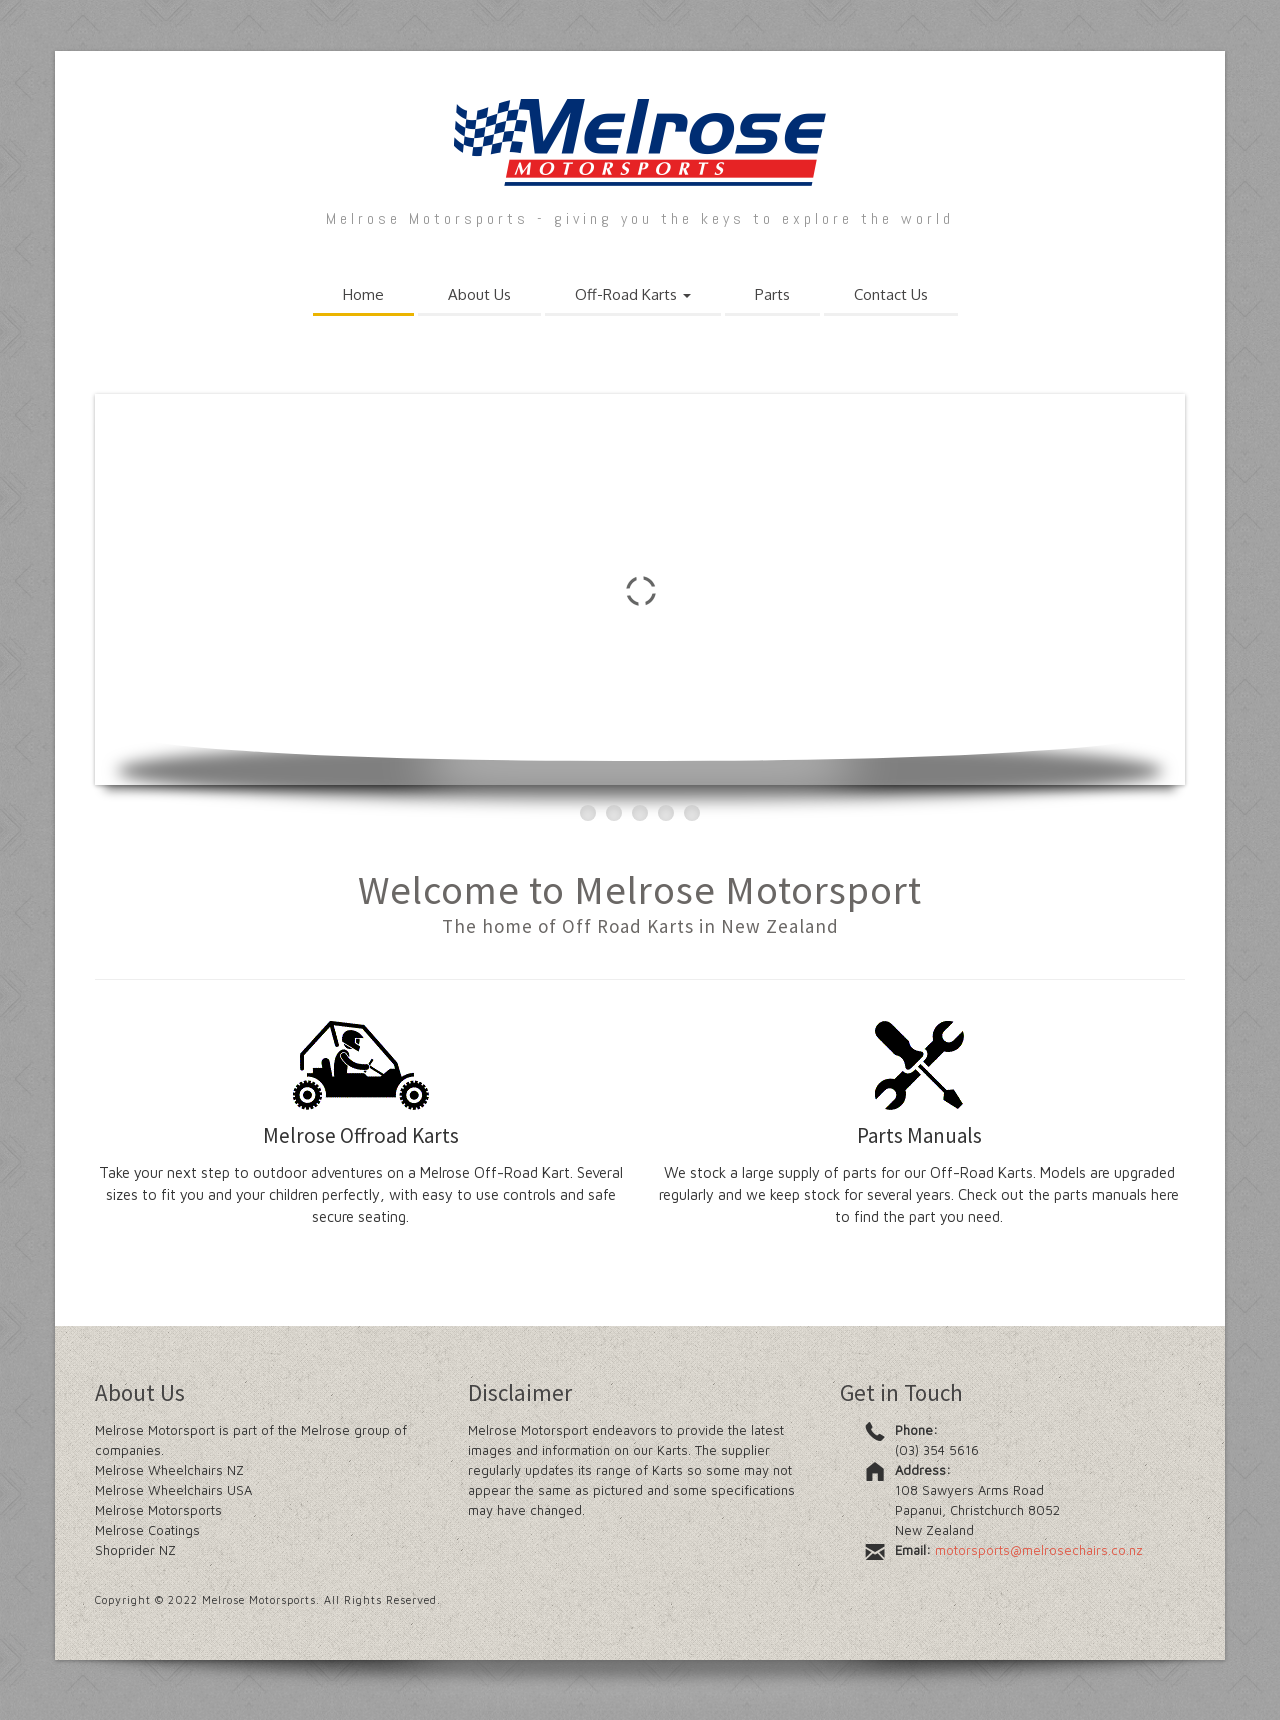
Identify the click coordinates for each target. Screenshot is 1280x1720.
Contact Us (891, 294)
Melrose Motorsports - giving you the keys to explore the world (640, 218)
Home (363, 294)
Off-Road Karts (633, 294)
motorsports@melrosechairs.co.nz (1039, 1550)
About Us (479, 294)
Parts (772, 294)
